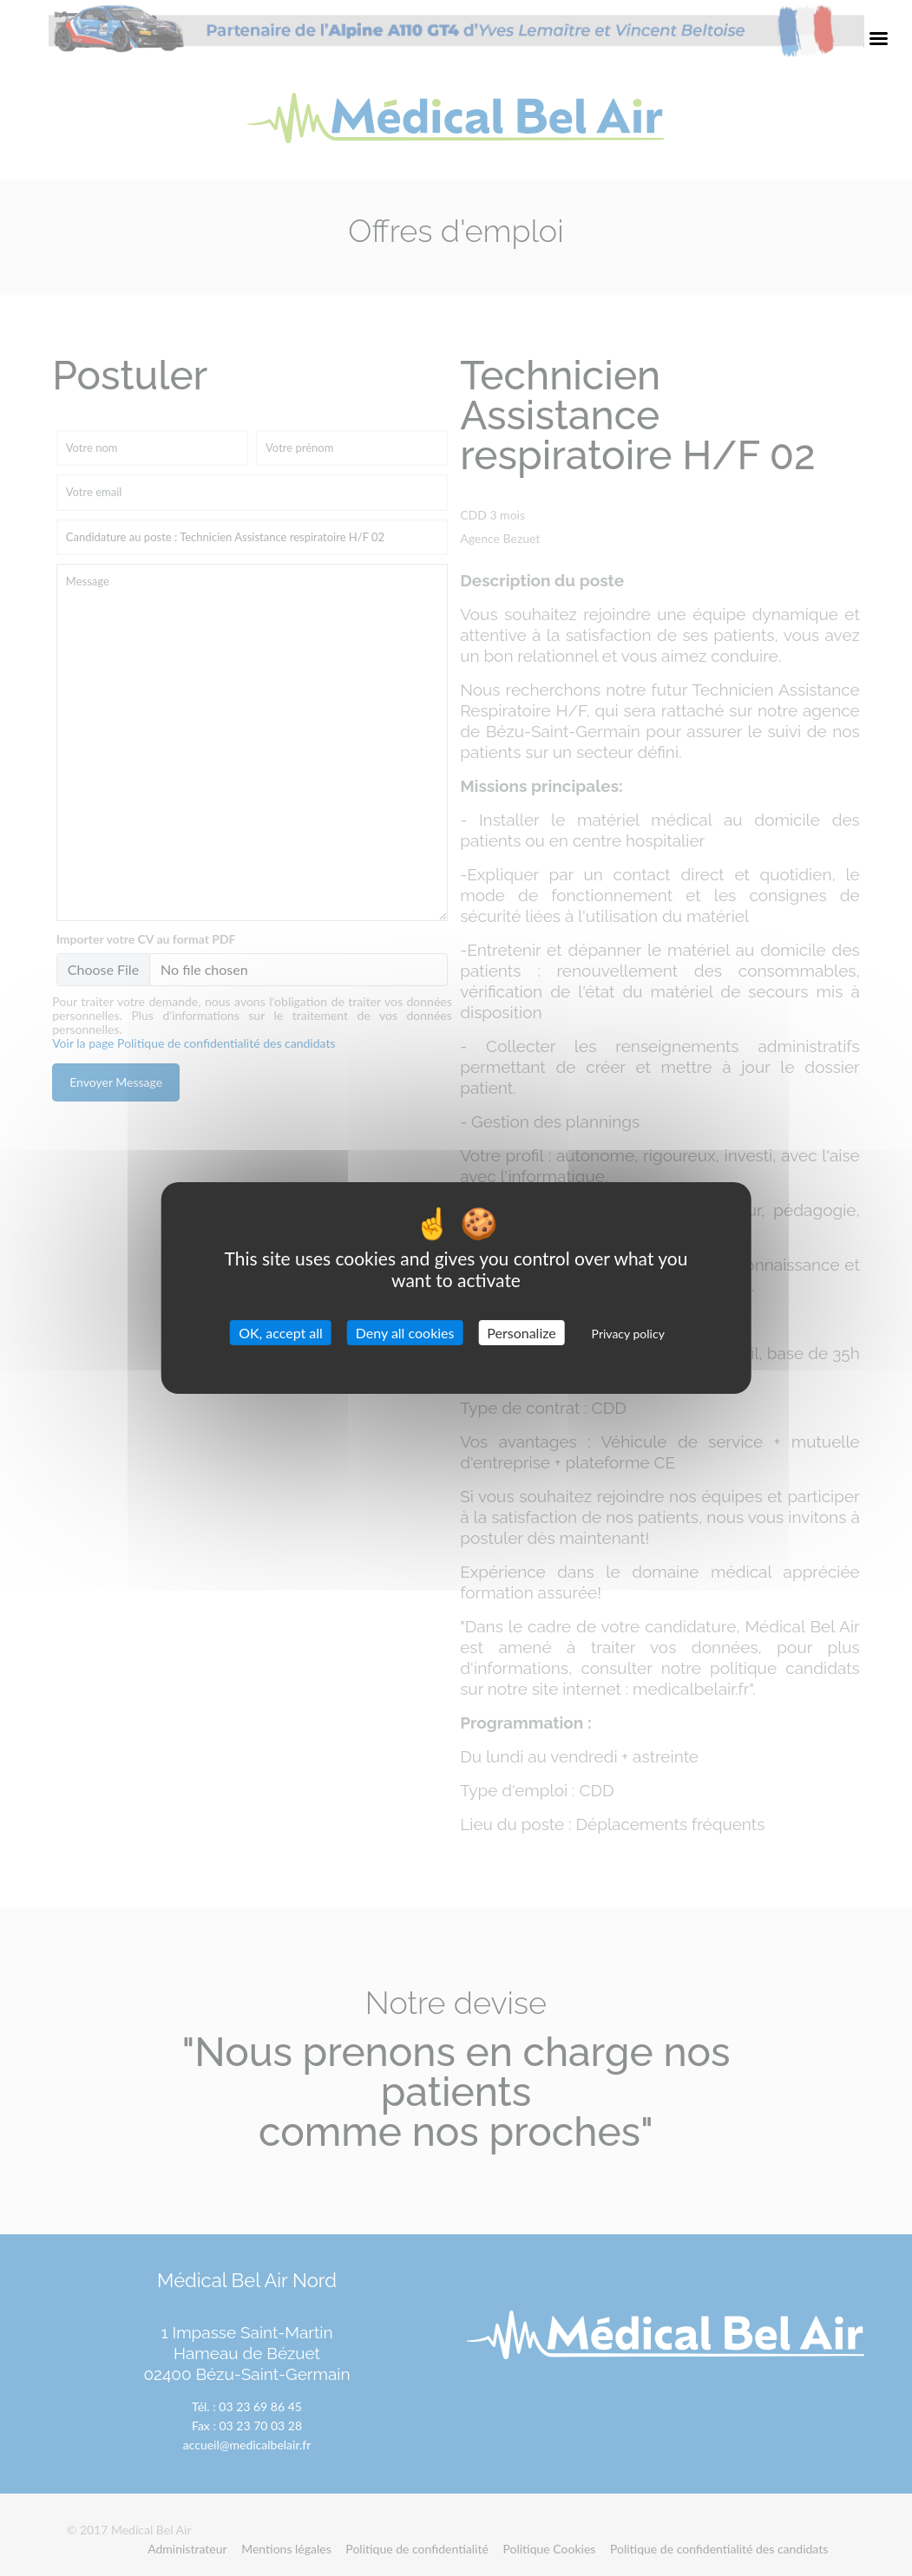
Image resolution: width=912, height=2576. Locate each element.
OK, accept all (281, 1332)
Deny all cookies (405, 1332)
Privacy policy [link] (628, 1333)
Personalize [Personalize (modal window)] (521, 1332)
